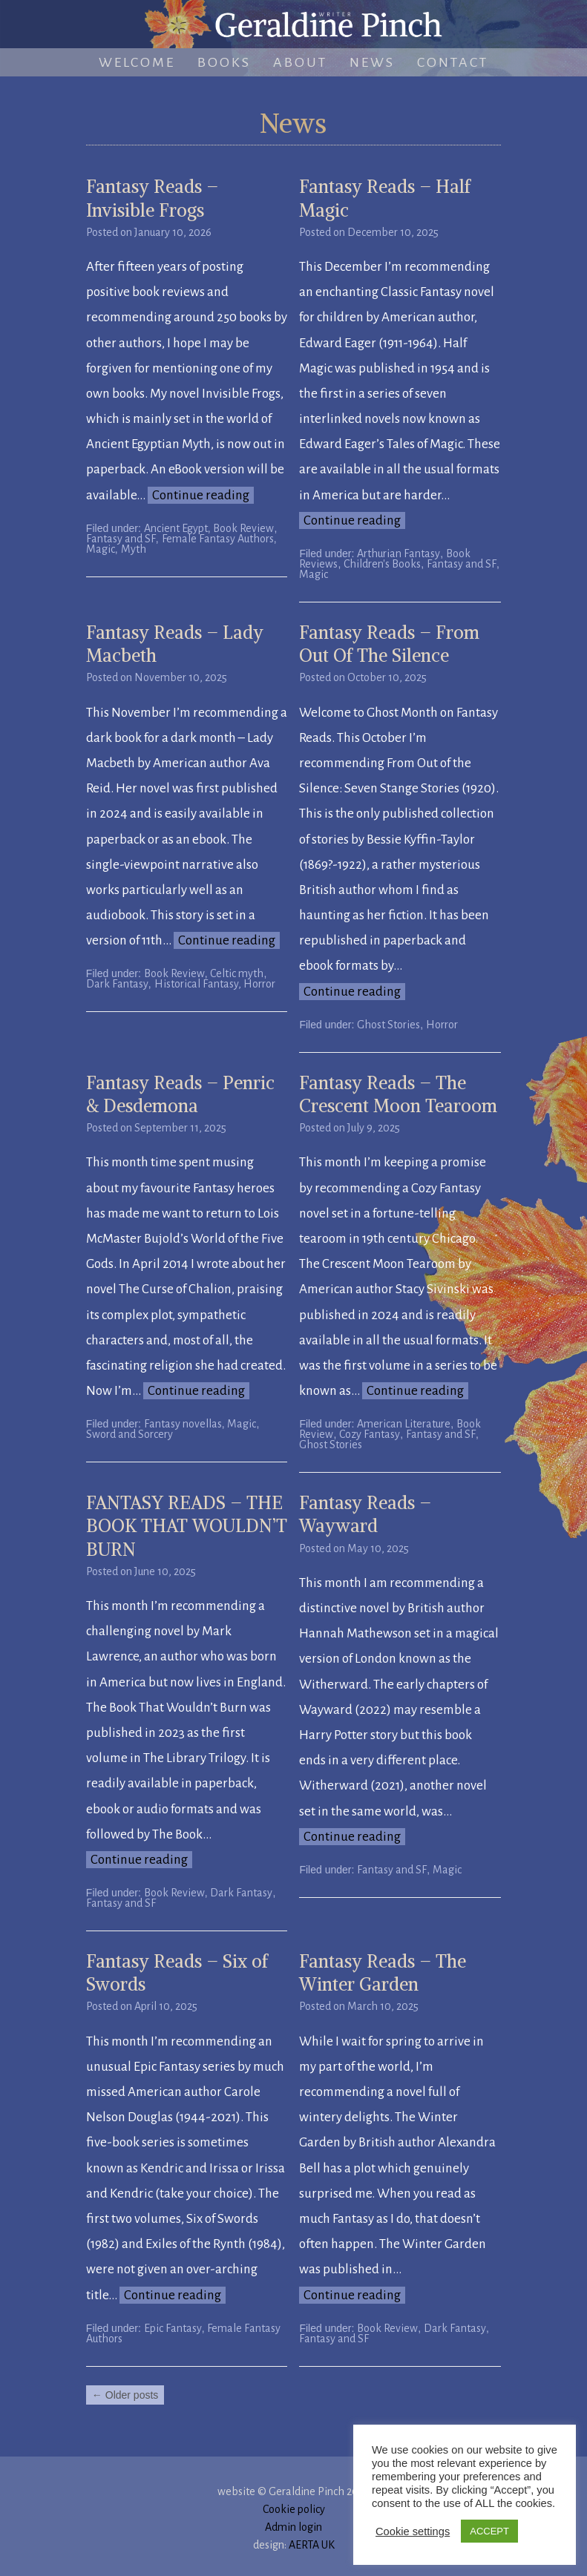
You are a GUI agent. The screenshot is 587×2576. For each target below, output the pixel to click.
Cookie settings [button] (413, 2531)
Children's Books (382, 564)
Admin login (293, 2527)
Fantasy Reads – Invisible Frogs (152, 197)
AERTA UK (312, 2545)
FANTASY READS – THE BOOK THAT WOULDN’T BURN (186, 1525)
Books (224, 62)
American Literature (403, 1424)
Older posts (125, 2395)
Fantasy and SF (121, 539)
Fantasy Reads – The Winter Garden (382, 1972)
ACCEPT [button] (489, 2531)
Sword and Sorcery (129, 1434)
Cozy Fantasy (369, 1434)
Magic (100, 549)
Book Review (243, 528)
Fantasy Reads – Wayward (365, 1514)
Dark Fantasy (117, 984)
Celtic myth (236, 973)
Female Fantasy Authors (218, 539)
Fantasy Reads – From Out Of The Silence (389, 643)
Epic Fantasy (173, 2328)
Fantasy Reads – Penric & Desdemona (180, 1094)
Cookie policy (294, 2509)
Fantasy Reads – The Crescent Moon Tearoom (398, 1094)
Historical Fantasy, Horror (214, 984)
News (372, 62)
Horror (442, 1025)
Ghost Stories (388, 1025)
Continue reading (200, 495)
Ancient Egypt (176, 528)
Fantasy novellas (183, 1424)
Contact (452, 62)
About (300, 62)
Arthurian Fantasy (398, 553)
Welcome (137, 62)
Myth (133, 549)
